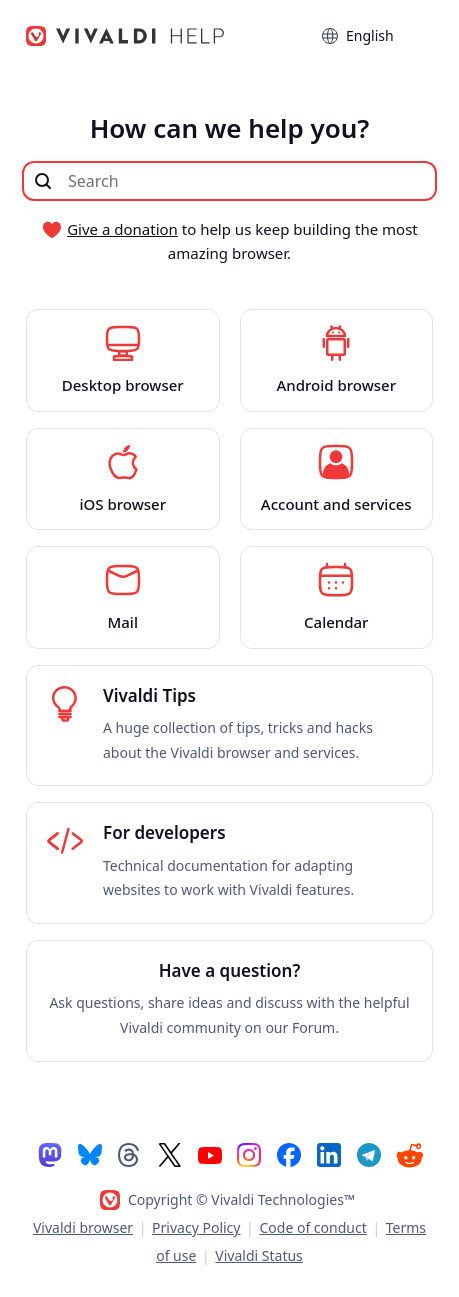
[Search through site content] (229, 181)
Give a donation (122, 229)
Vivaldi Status (258, 1255)
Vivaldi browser (83, 1227)
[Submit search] (43, 181)
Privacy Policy (196, 1227)
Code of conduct (312, 1227)
